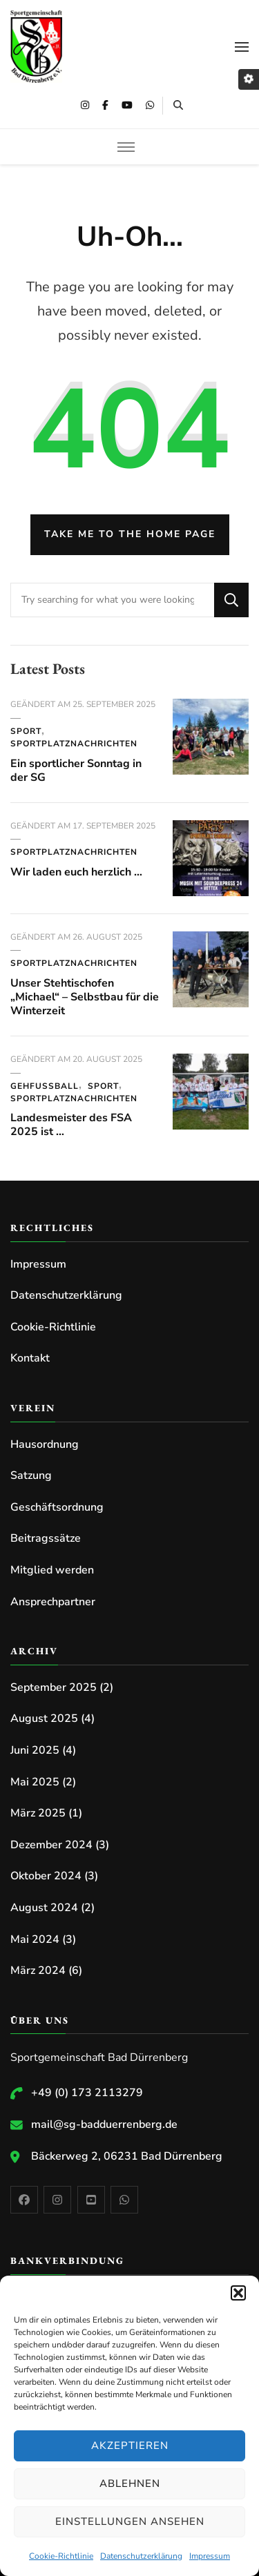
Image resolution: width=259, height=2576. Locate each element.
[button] (238, 2293)
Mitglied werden (52, 1570)
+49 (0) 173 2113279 (87, 2092)
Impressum (209, 2556)
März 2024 (38, 1970)
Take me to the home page (129, 534)
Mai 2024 (34, 1939)
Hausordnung (44, 1444)
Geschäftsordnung (57, 1507)
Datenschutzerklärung (141, 2556)
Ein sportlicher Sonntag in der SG (76, 770)
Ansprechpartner (52, 1601)
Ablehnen (129, 2483)
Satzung (31, 1475)
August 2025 (44, 1718)
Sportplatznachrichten (73, 743)
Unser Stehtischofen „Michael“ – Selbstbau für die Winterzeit (84, 997)
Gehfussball (44, 1086)
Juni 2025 (34, 1750)
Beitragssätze (45, 1538)
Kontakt (30, 1358)
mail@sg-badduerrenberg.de (104, 2124)
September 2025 (53, 1687)
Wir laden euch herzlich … (76, 872)
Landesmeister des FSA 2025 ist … (71, 1124)
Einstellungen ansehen (129, 2521)
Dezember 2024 (51, 1844)
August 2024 (44, 1907)
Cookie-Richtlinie (61, 2556)
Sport (25, 731)
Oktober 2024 (45, 1875)
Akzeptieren (130, 2445)
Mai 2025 (34, 1782)
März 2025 (38, 1813)
